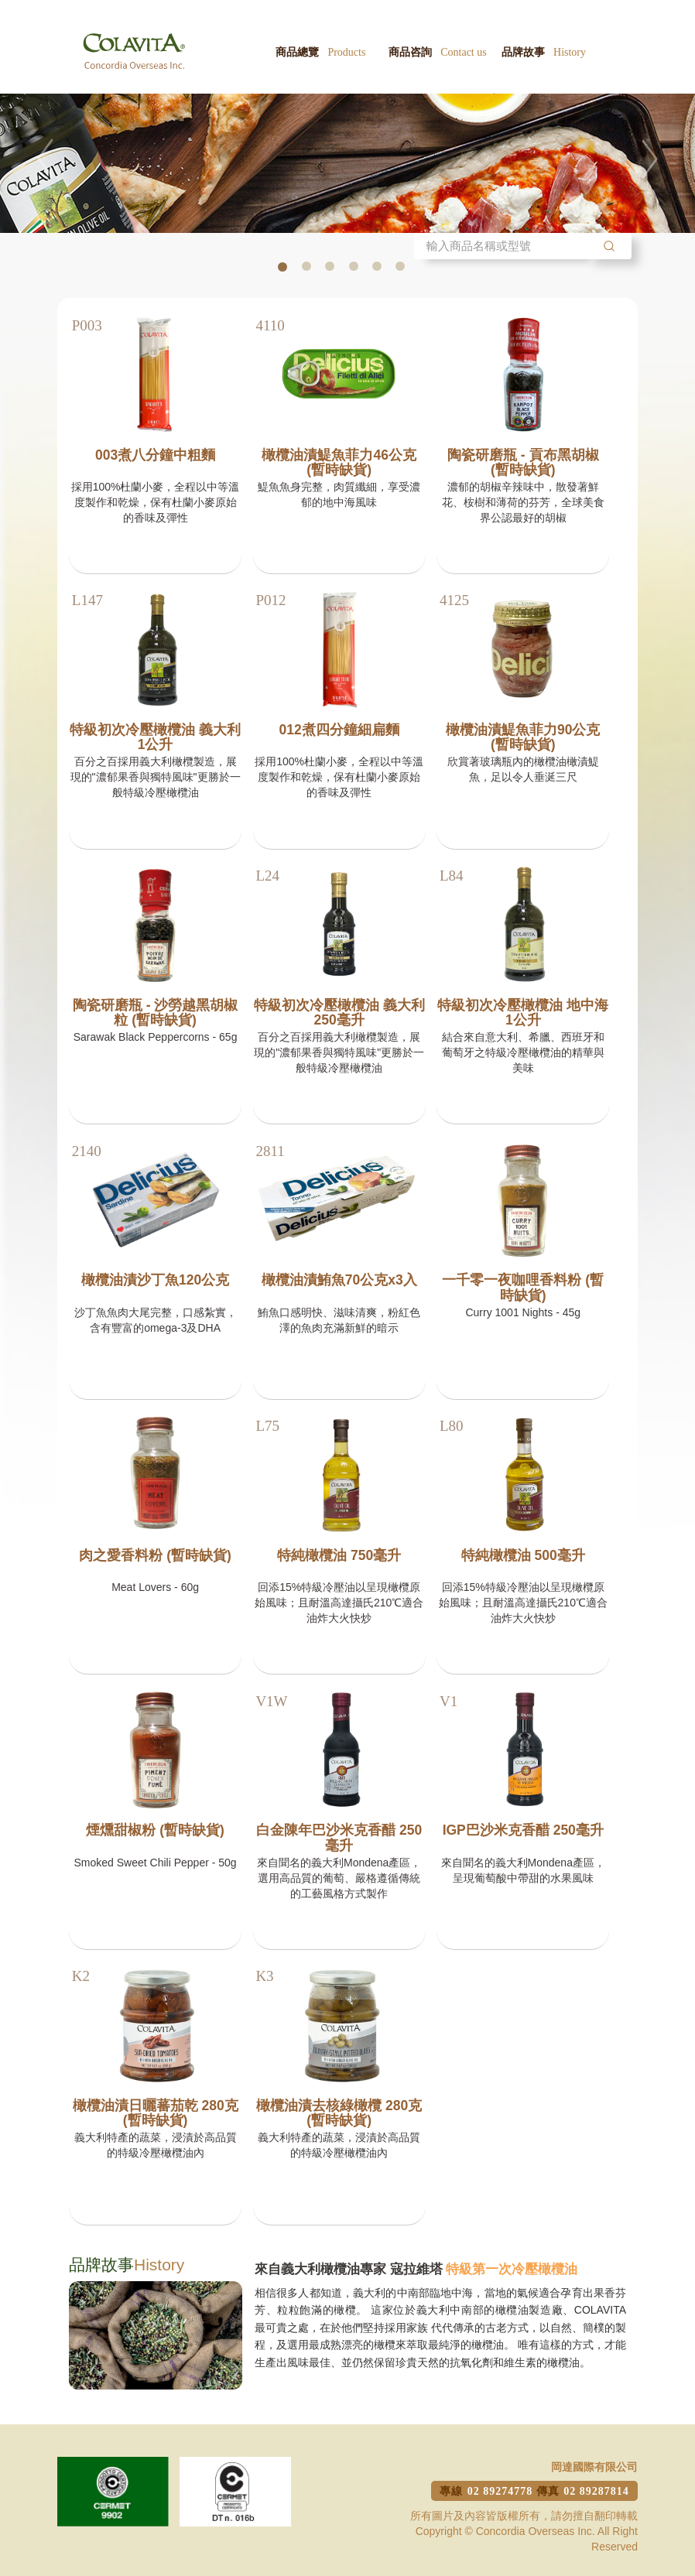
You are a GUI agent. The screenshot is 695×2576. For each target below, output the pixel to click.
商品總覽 (320, 52)
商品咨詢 (438, 52)
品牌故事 (544, 52)
